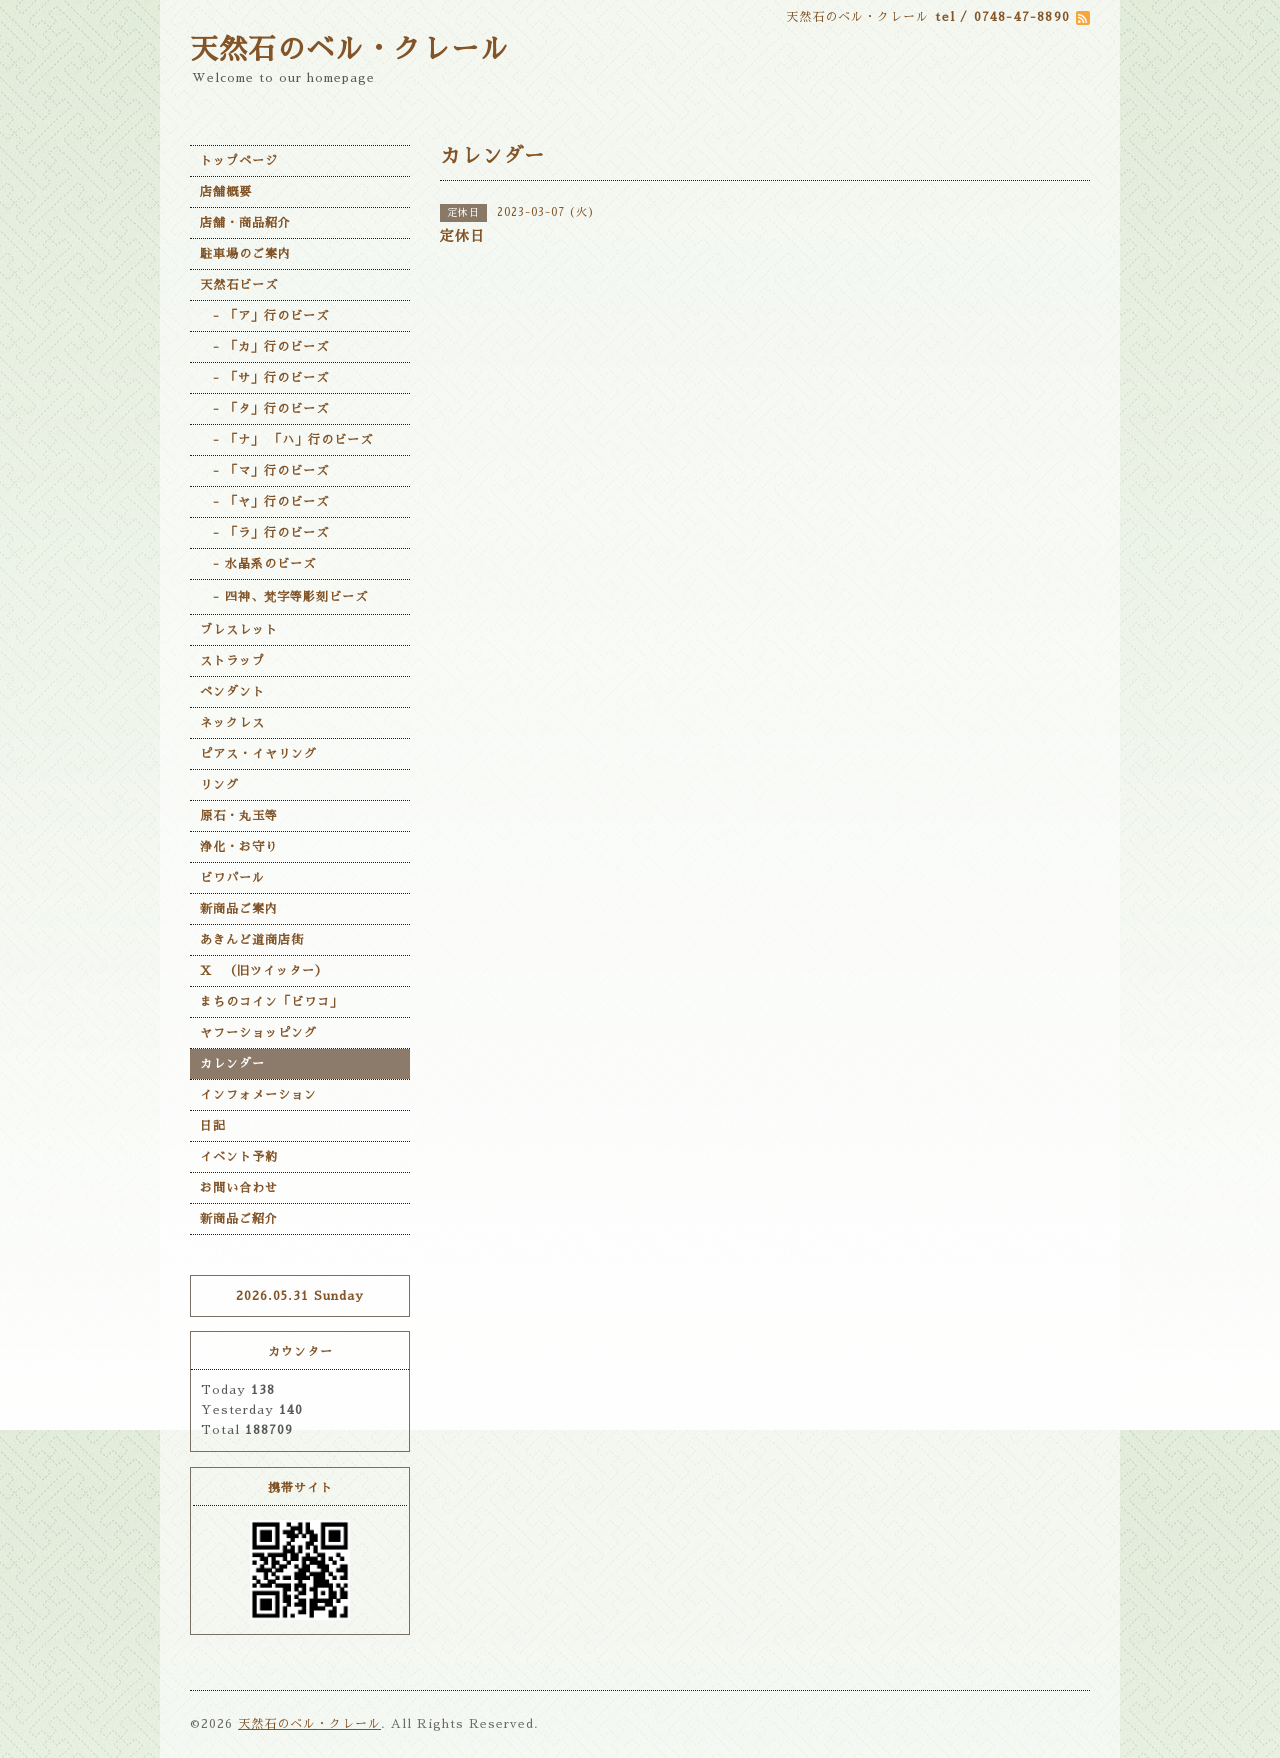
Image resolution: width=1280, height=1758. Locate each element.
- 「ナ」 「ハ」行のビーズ (286, 440)
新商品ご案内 (239, 909)
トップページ (239, 161)
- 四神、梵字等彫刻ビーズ (284, 597)
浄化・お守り (239, 847)
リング (219, 785)
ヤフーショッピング (258, 1033)
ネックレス (232, 723)
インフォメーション (258, 1095)
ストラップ (232, 661)
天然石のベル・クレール (349, 50)
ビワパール (232, 878)
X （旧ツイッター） (264, 971)
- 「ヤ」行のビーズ (264, 502)
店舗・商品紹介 (245, 223)
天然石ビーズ (239, 285)
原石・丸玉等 (239, 816)
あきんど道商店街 (252, 940)
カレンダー (232, 1064)
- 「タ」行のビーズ (264, 409)
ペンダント (232, 692)
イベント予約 (239, 1157)
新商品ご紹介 (239, 1219)
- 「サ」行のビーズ (264, 378)
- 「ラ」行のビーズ (264, 533)
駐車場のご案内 (245, 254)
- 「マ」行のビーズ (264, 471)
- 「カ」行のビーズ (264, 347)
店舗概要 (226, 192)
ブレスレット (239, 630)
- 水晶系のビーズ (258, 564)
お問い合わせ (239, 1188)
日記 (213, 1126)
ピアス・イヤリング (258, 754)
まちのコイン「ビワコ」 (271, 1002)
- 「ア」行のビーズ (264, 316)
